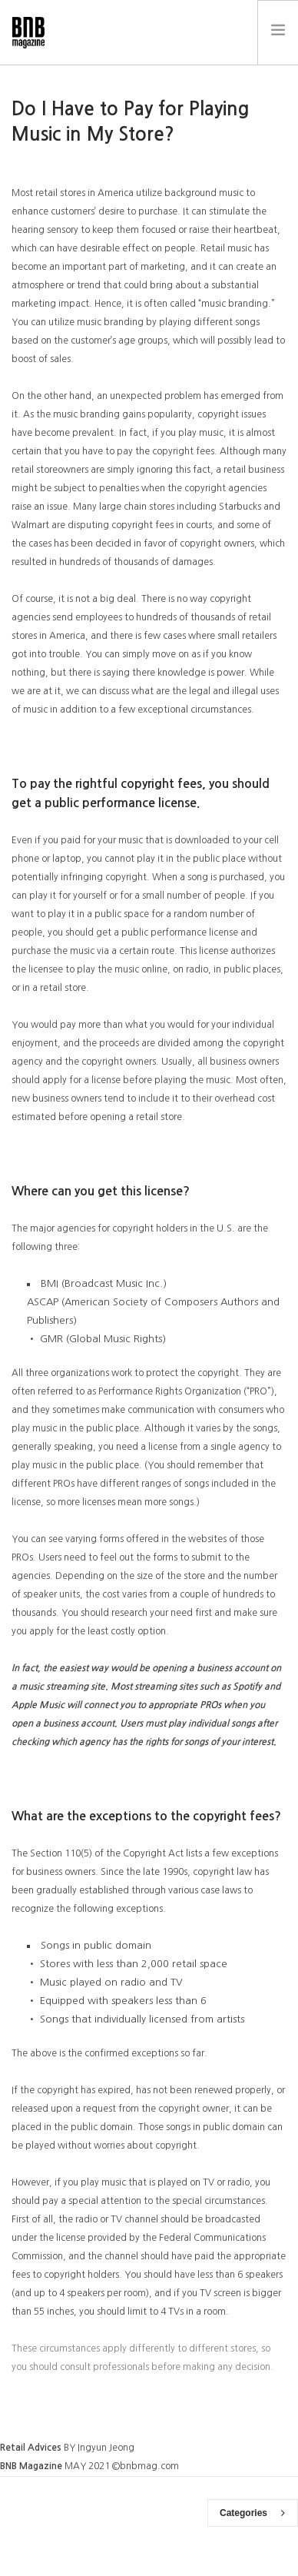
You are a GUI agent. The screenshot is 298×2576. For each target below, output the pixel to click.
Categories (252, 2513)
